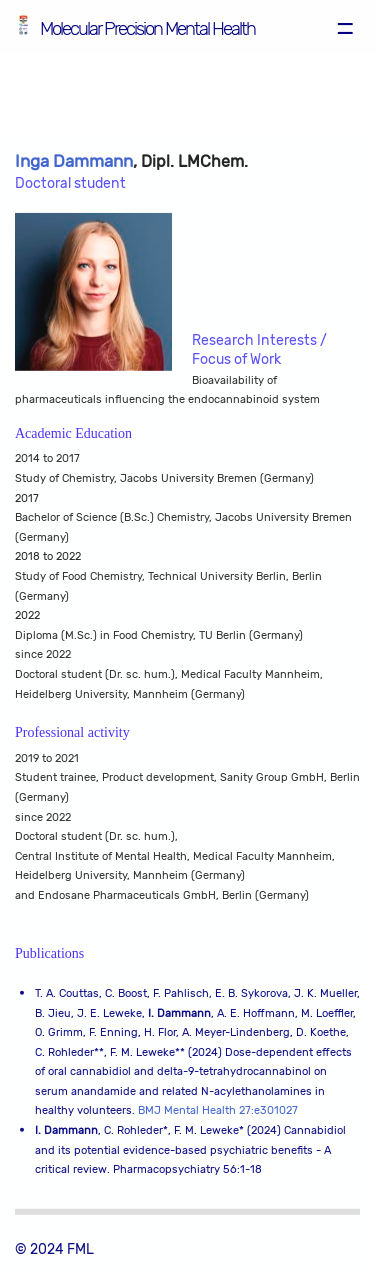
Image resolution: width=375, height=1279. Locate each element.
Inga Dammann (74, 162)
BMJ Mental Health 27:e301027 (218, 1111)
